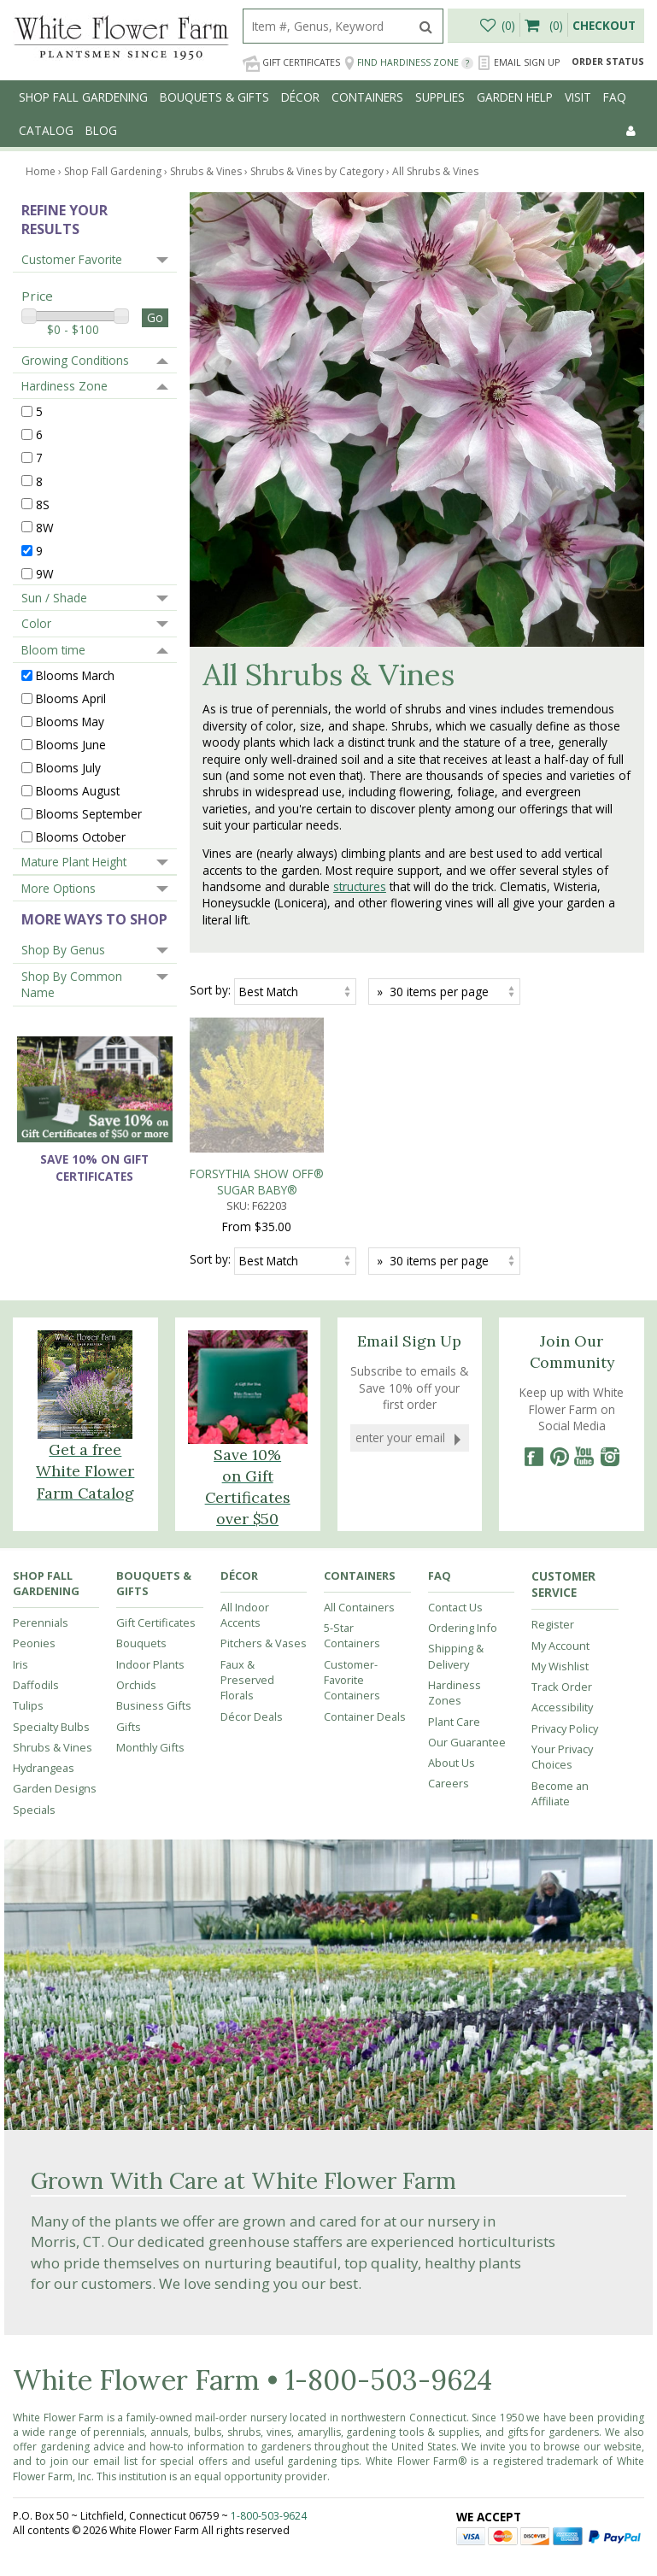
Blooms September (89, 814)
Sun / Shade (54, 598)
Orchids (136, 1610)
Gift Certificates (291, 63)
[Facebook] (533, 1382)
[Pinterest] (559, 1382)
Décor (300, 97)
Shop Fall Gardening (83, 97)
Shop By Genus (63, 950)
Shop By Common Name (71, 984)
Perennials (40, 1548)
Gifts (128, 1652)
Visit (578, 97)
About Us (451, 1688)
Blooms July (68, 768)
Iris (20, 1590)
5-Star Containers (352, 1561)
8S (43, 504)
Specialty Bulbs (51, 1652)
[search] (326, 26)
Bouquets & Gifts (214, 97)
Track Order (561, 1612)
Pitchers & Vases (263, 1568)
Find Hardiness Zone (408, 63)
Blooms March (75, 675)
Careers (448, 1708)
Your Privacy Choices (562, 1682)
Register (552, 1550)
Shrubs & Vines (52, 1673)
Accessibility (562, 1632)
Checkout (604, 25)
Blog (101, 130)
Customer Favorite (71, 259)
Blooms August (78, 791)
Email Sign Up (519, 63)
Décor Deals (251, 1642)
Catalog (46, 130)
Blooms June (71, 744)
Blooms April (71, 698)
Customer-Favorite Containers (352, 1605)
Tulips (28, 1631)
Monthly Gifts (150, 1673)
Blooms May (70, 721)
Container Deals (365, 1642)
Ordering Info (462, 1553)
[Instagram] (610, 1382)
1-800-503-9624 (388, 2305)
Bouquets (141, 1568)
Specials (34, 1735)
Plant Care (454, 1647)
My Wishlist (560, 1591)
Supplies (440, 97)
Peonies (34, 1568)
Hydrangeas (43, 1693)
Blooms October (81, 837)
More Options (58, 888)
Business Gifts (153, 1631)
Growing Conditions (75, 360)
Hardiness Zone (64, 386)
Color (36, 623)
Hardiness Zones (454, 1618)
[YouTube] (584, 1382)
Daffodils (36, 1610)
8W (45, 527)
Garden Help (515, 97)
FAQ (614, 97)
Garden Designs (55, 1714)
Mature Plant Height (73, 862)
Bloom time (53, 650)
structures (359, 886)
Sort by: (210, 990)
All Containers (359, 1532)
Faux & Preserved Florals (247, 1605)
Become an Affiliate (560, 1719)
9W (45, 573)
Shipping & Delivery (456, 1581)
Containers (367, 97)
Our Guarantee (467, 1667)
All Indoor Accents (244, 1540)
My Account (560, 1571)
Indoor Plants (150, 1590)
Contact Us (455, 1532)
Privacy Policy (564, 1654)
